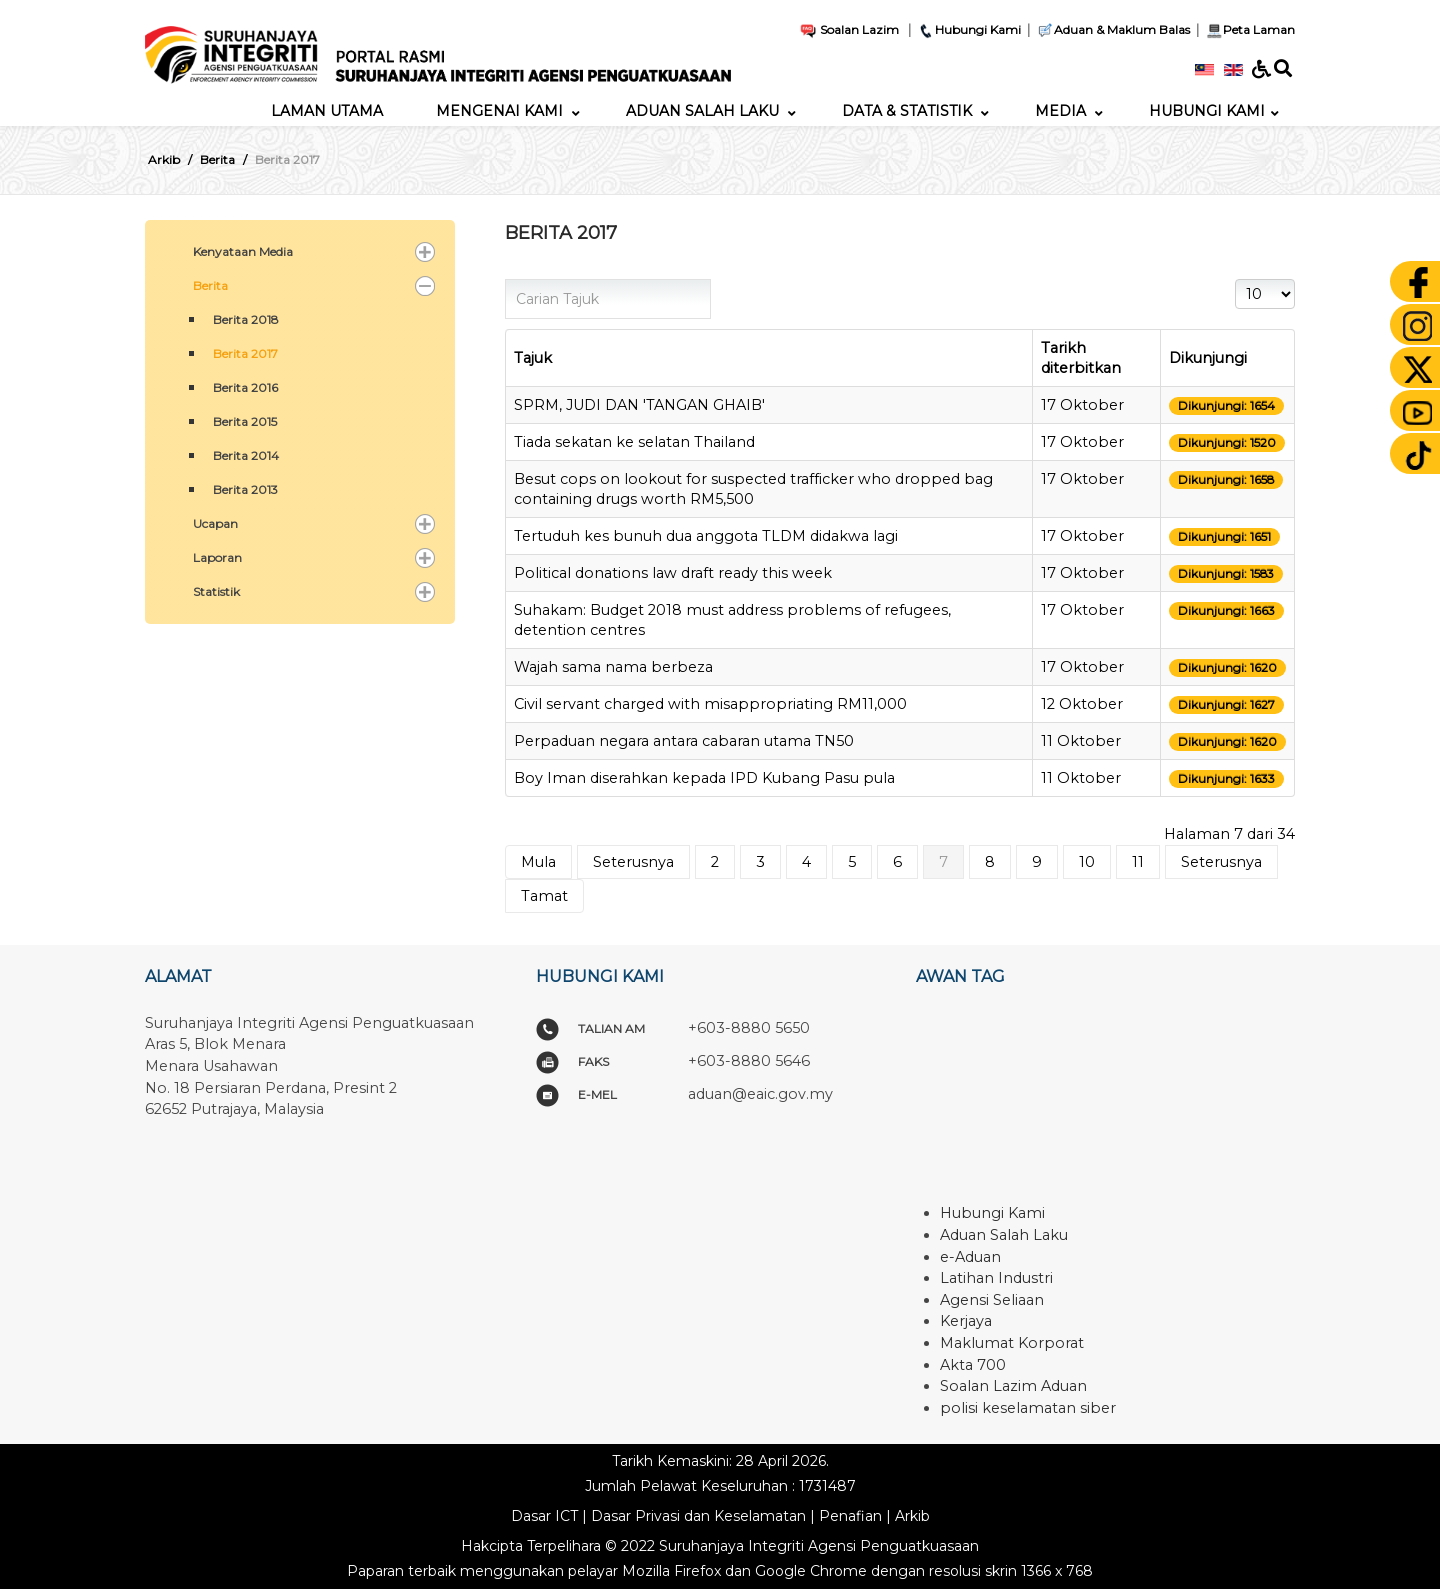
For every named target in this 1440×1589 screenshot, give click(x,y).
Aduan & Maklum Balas (1113, 29)
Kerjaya (966, 1321)
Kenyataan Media (243, 251)
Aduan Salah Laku (1004, 1235)
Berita (210, 285)
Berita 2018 (246, 319)
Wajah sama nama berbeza (613, 667)
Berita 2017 (245, 353)
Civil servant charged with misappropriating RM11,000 (710, 704)
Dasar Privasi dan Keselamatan (698, 1516)
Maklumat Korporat (1012, 1343)
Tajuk (533, 358)
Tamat (544, 896)
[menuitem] (327, 111)
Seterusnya (633, 862)
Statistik (216, 591)
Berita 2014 (246, 455)
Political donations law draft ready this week (673, 573)
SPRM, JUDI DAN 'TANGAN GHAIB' (639, 405)
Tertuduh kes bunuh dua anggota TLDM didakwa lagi (706, 536)
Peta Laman (1248, 29)
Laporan (217, 557)
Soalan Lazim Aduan (1013, 1386)
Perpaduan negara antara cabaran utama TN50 (684, 741)
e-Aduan (970, 1257)
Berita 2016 (245, 387)
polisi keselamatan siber (1028, 1408)
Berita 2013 (245, 489)
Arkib (912, 1516)
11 (1138, 862)
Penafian (850, 1516)
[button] (425, 252)
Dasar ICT (544, 1516)
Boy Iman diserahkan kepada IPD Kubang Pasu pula (704, 778)
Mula (538, 862)
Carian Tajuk (505, 279)
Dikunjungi (1208, 358)
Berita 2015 (245, 421)
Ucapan (215, 523)
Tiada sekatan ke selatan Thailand (634, 442)
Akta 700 (973, 1365)
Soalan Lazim (849, 29)
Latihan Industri (996, 1278)
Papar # (1235, 279)
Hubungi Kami (969, 29)
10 (1087, 862)
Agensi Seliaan (992, 1300)
